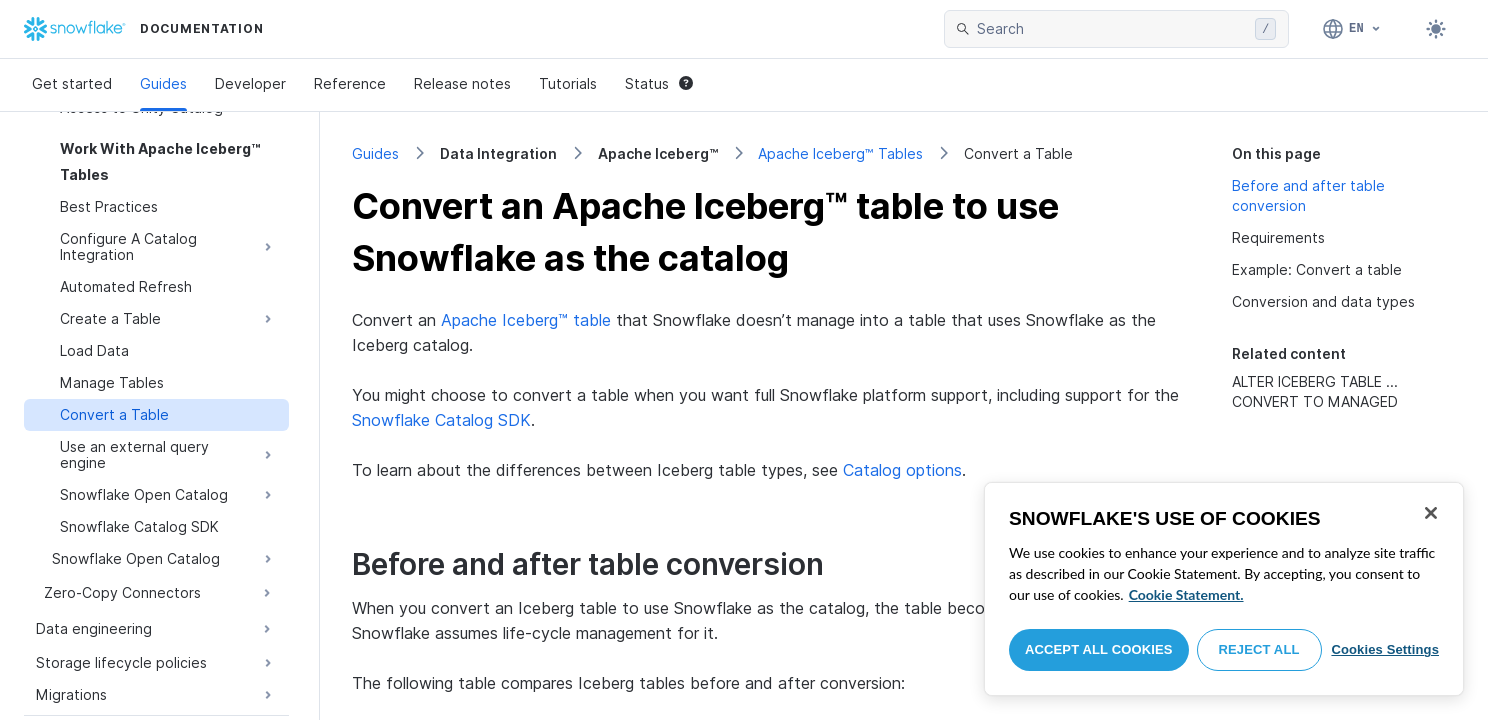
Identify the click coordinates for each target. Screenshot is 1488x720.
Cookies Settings (1385, 649)
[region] (1224, 589)
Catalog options (902, 470)
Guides (163, 83)
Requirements (1278, 237)
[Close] (1431, 513)
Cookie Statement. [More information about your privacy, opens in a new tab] (1186, 594)
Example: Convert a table (1317, 269)
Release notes (462, 83)
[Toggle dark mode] (1436, 29)
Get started (72, 83)
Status (659, 83)
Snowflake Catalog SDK (441, 420)
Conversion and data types (1323, 301)
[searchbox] (1112, 29)
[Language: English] (1352, 29)
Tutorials (568, 83)
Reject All (1259, 649)
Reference (350, 83)
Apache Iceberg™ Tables (840, 153)
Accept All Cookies (1099, 649)
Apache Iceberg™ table (526, 320)
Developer (250, 83)
